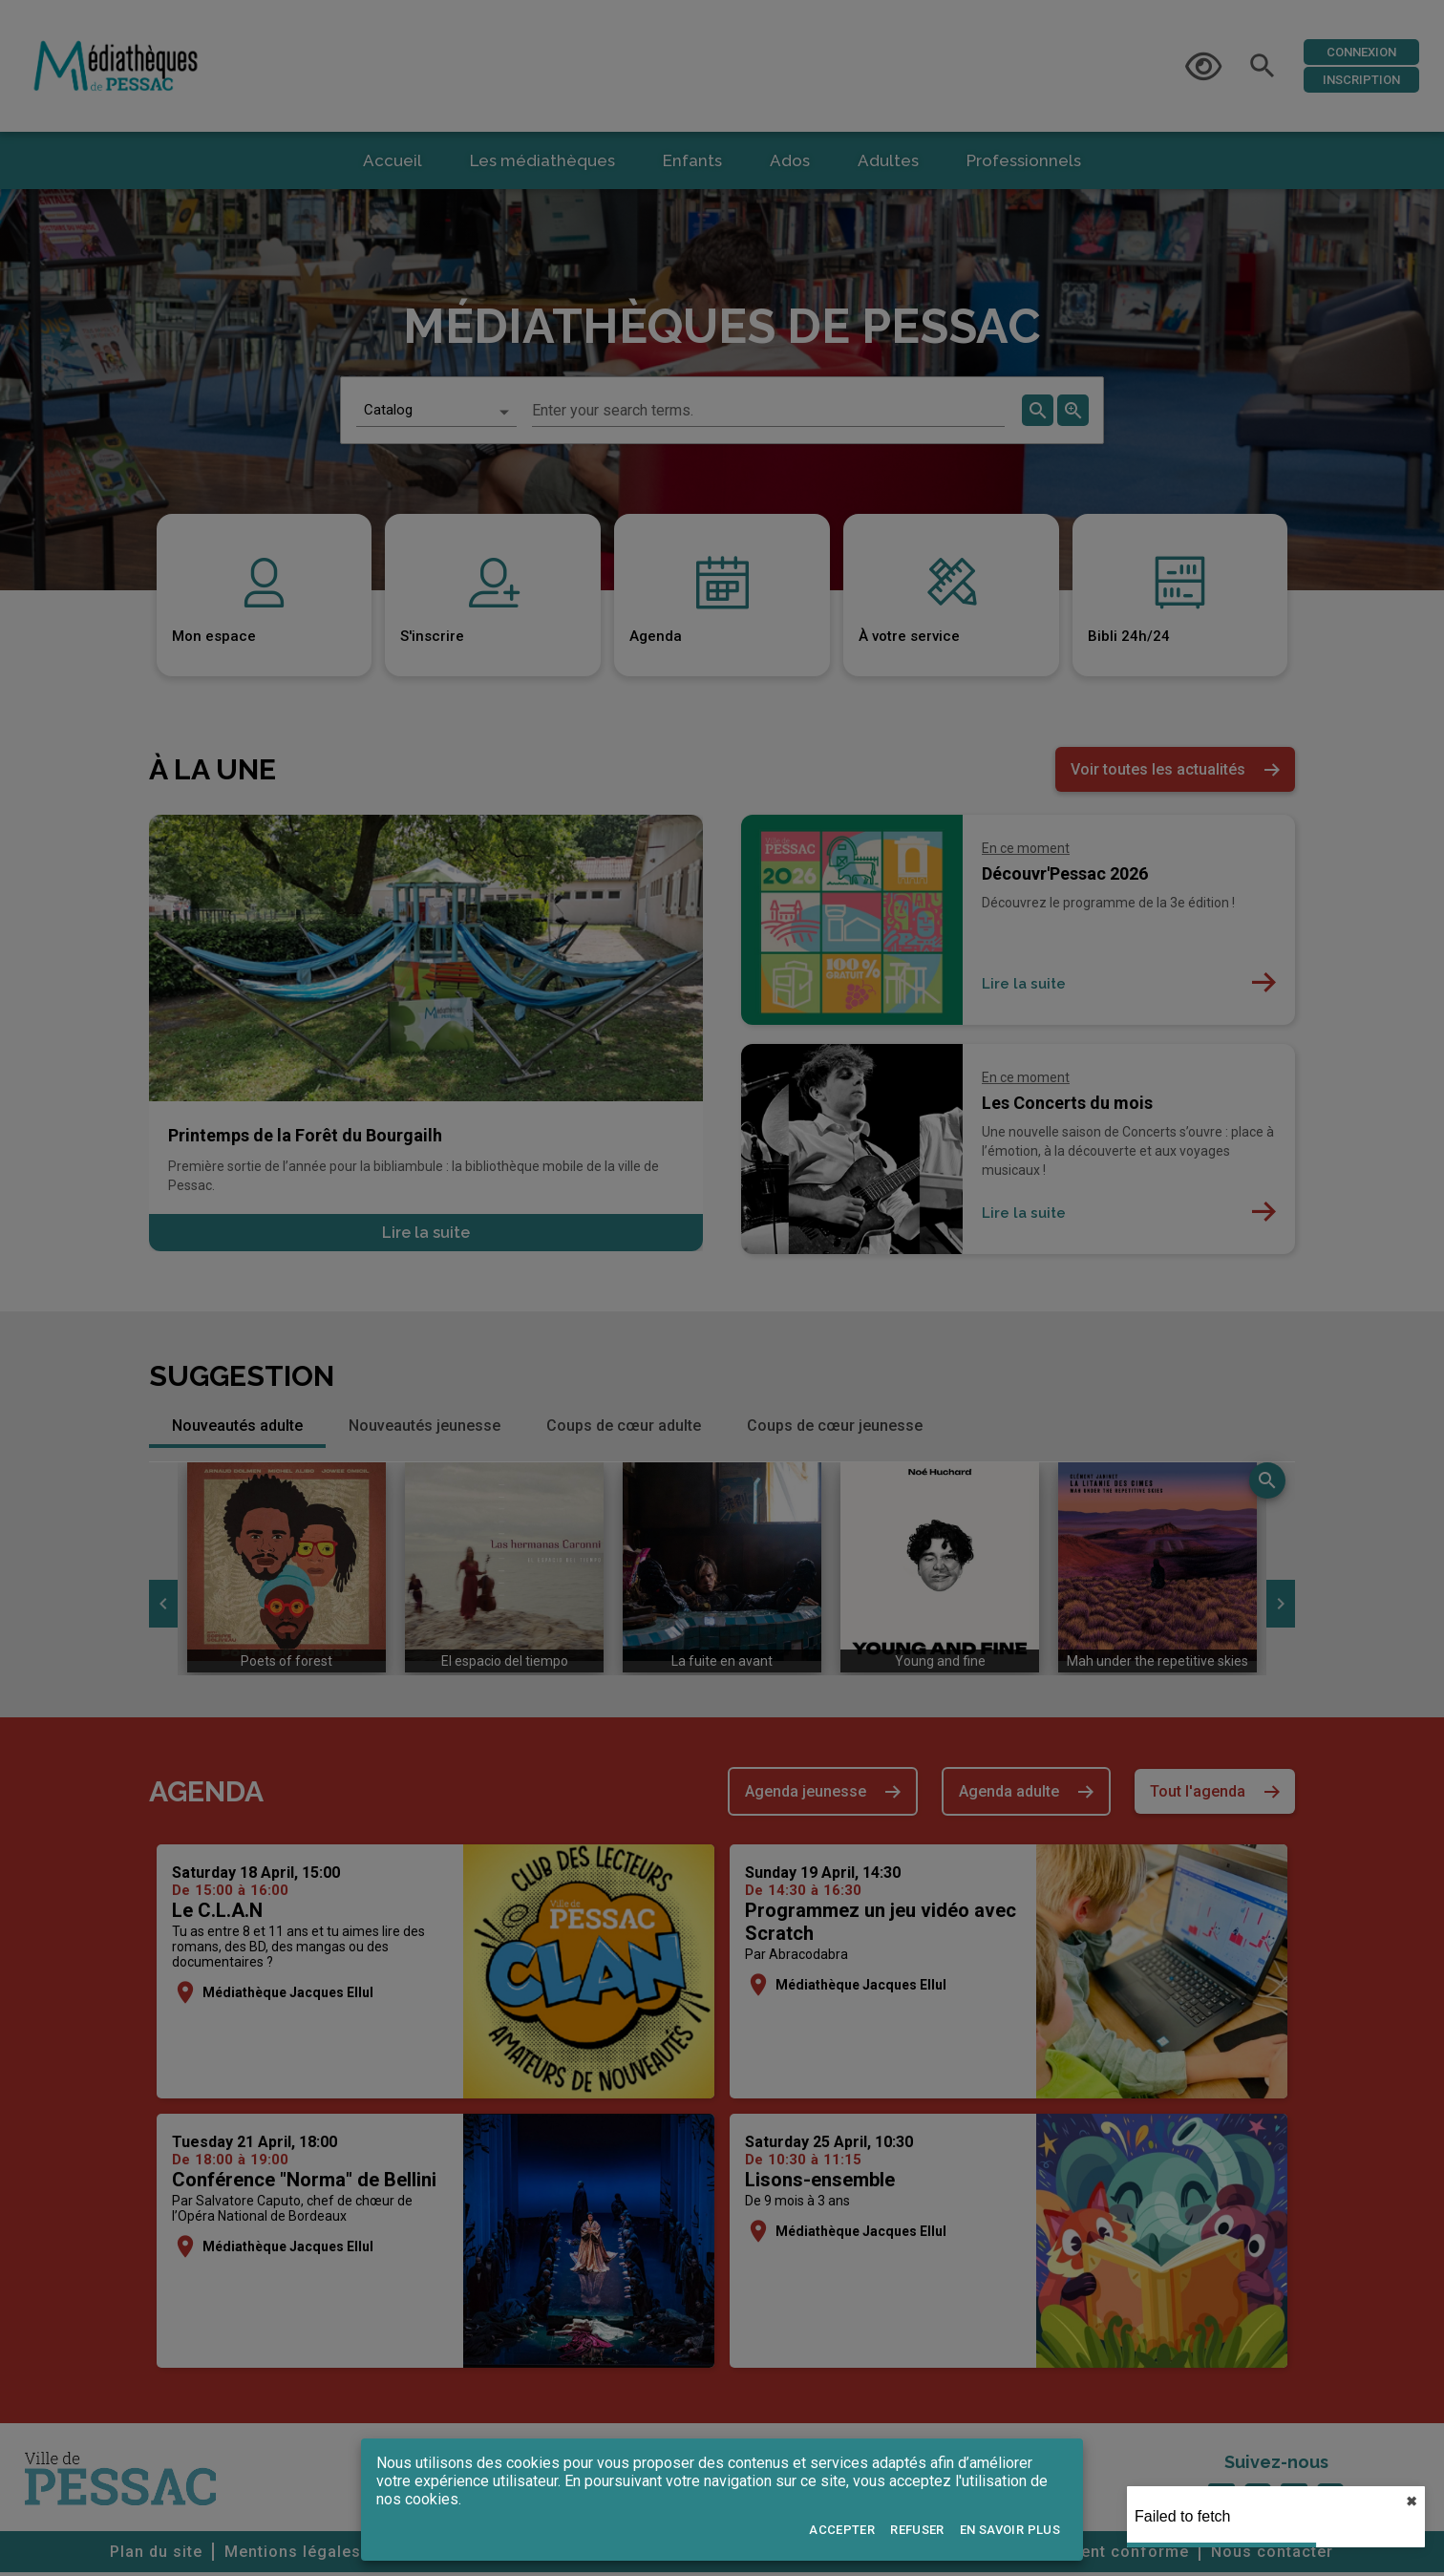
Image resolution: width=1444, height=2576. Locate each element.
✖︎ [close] (1411, 2501)
